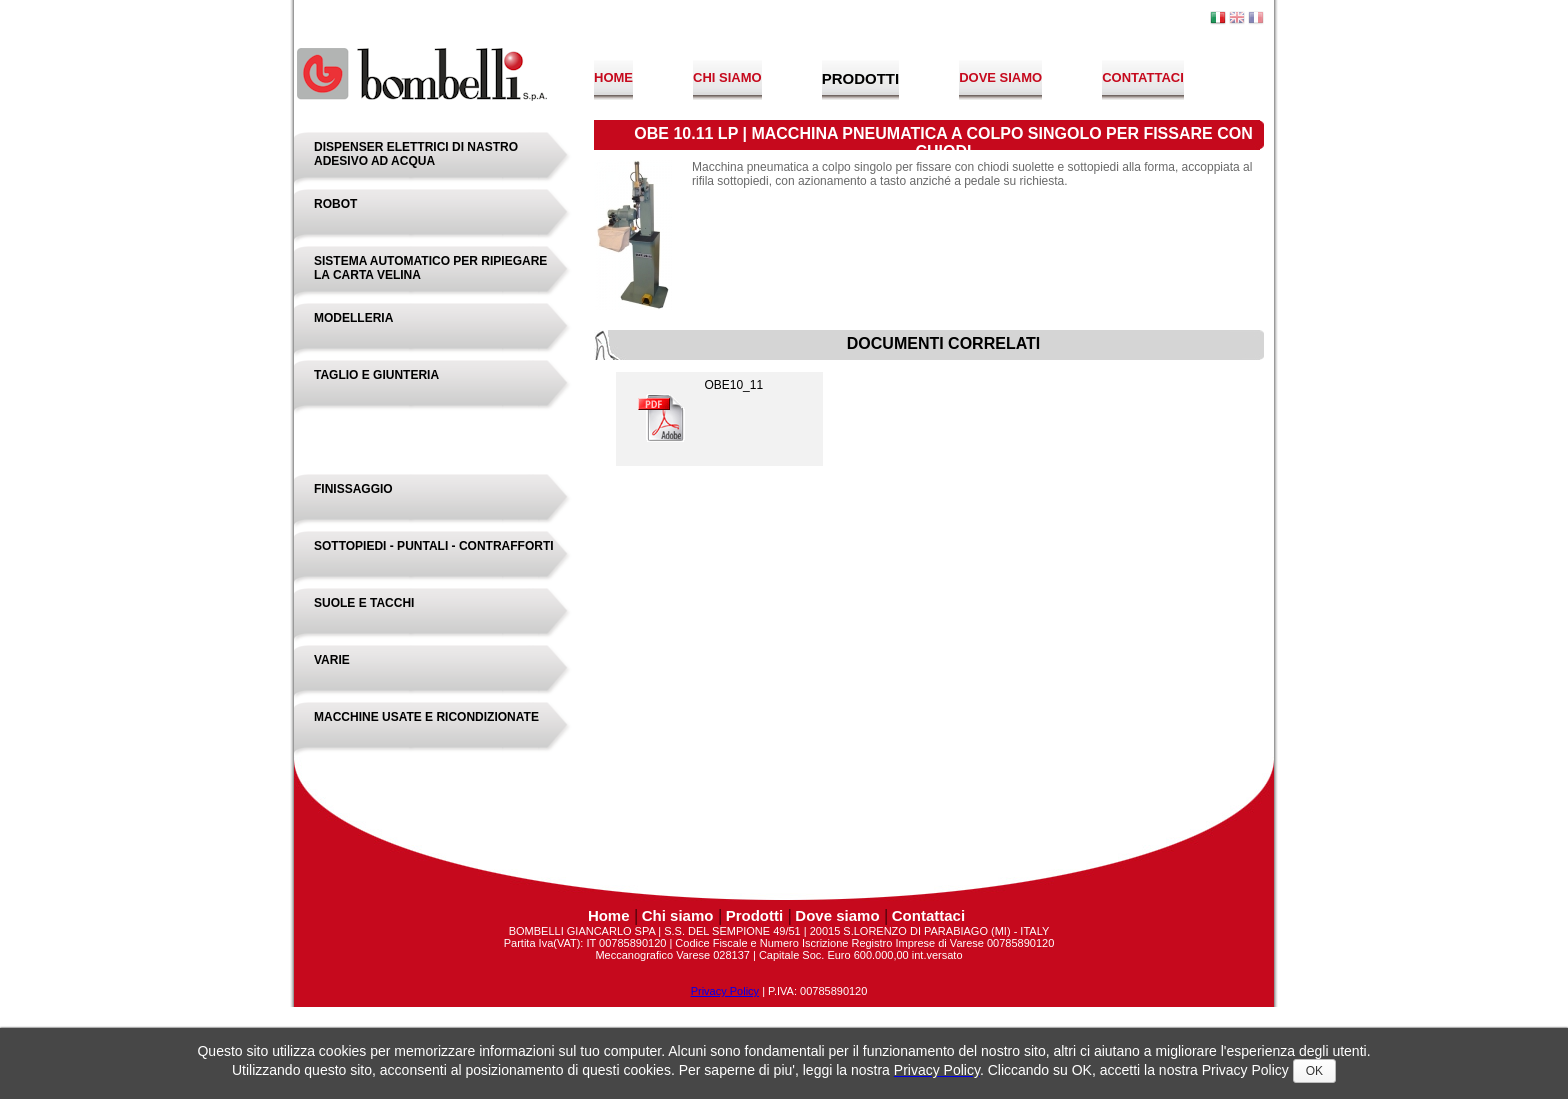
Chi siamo (727, 77)
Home (613, 77)
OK (1314, 1071)
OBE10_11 (697, 413)
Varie (332, 660)
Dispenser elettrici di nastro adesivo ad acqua (416, 154)
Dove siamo (1000, 77)
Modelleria (353, 318)
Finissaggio (353, 489)
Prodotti (861, 78)
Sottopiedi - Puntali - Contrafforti (434, 546)
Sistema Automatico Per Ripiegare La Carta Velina (430, 268)
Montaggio (351, 432)
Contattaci (1143, 77)
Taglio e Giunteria (376, 375)
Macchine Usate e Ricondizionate (426, 717)
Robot (335, 204)
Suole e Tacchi (364, 603)
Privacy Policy (725, 991)
